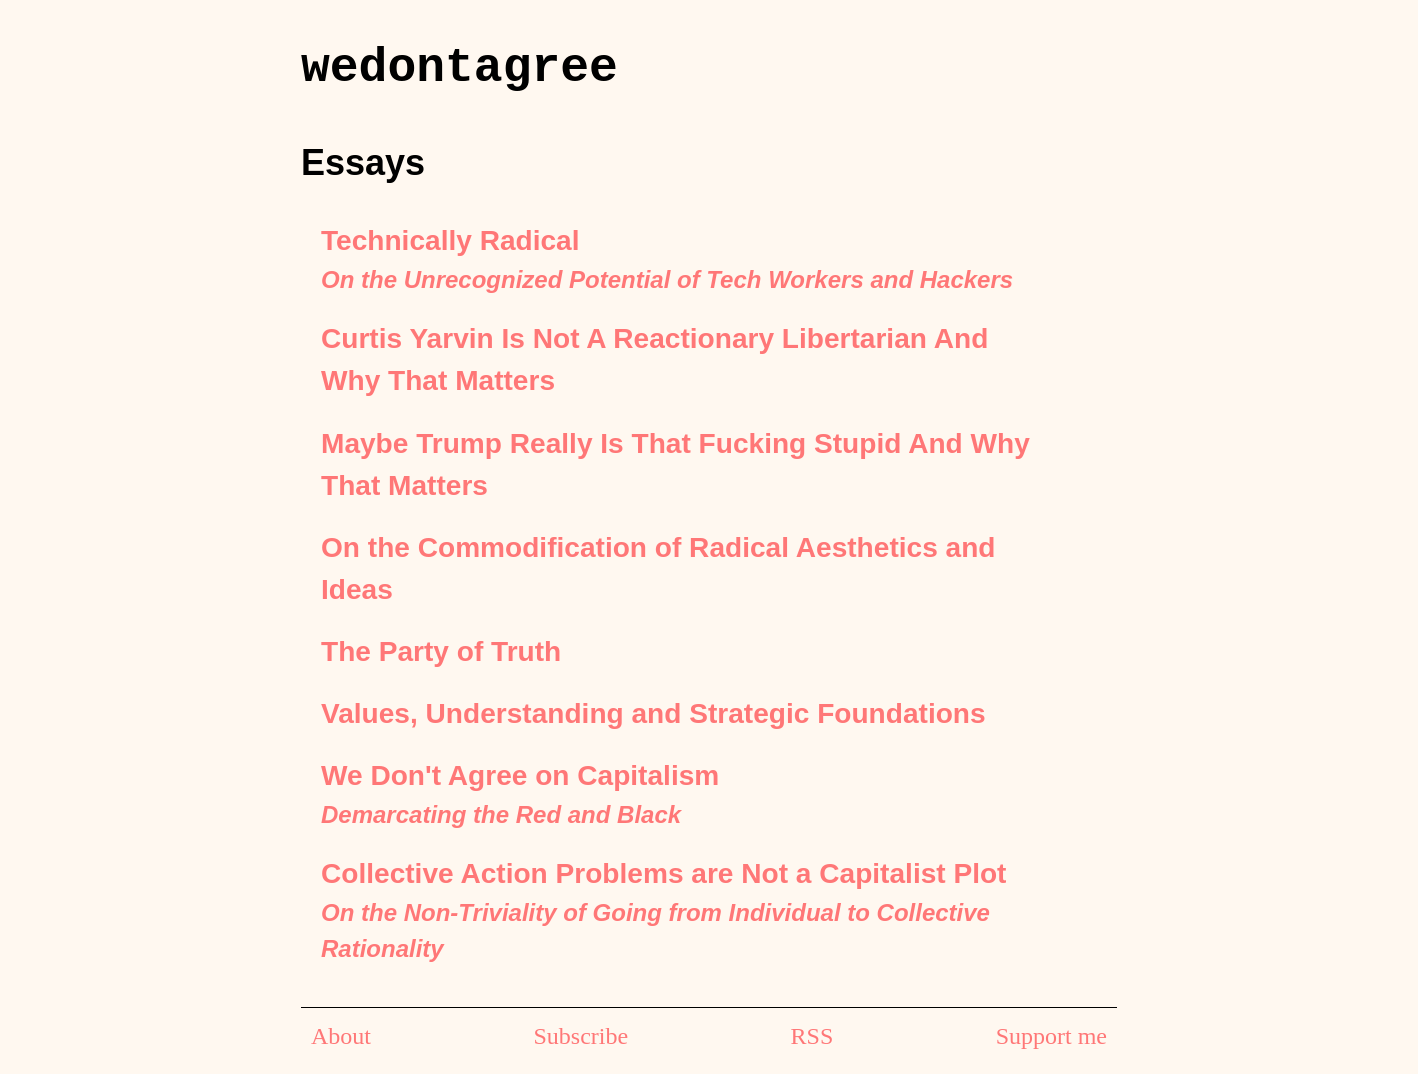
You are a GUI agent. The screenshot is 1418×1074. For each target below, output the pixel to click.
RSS (812, 1036)
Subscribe (580, 1036)
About (341, 1036)
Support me (1051, 1036)
